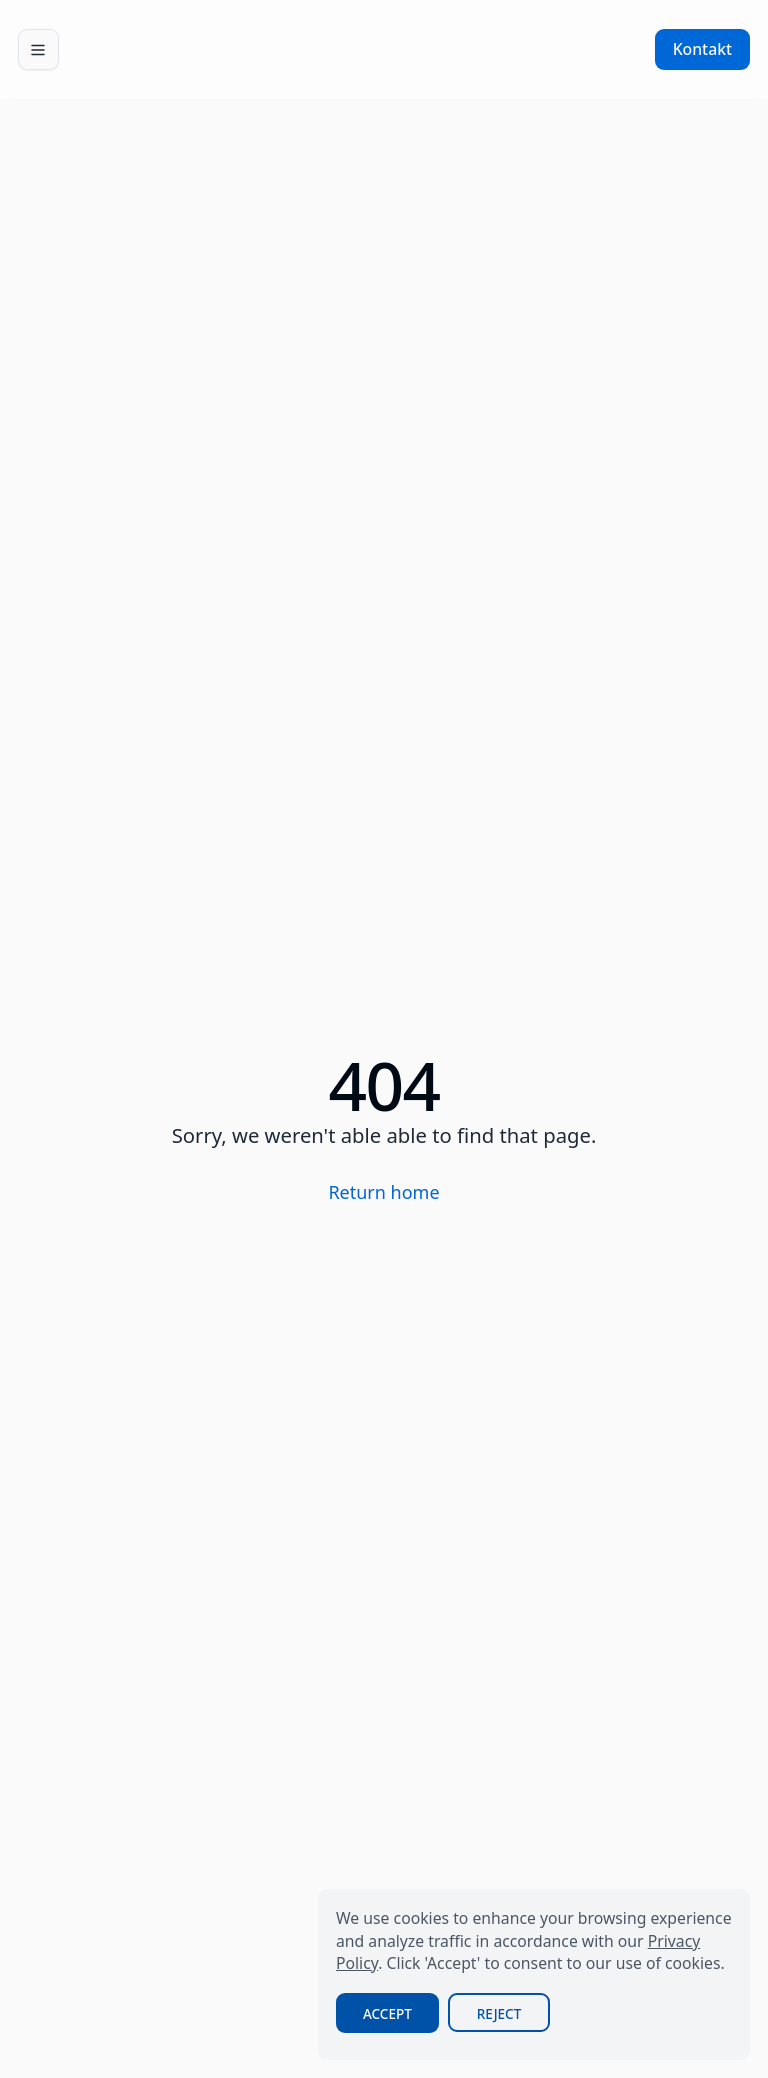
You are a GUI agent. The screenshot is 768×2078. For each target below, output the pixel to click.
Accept (387, 2014)
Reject (499, 2014)
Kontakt (702, 49)
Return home (383, 1192)
